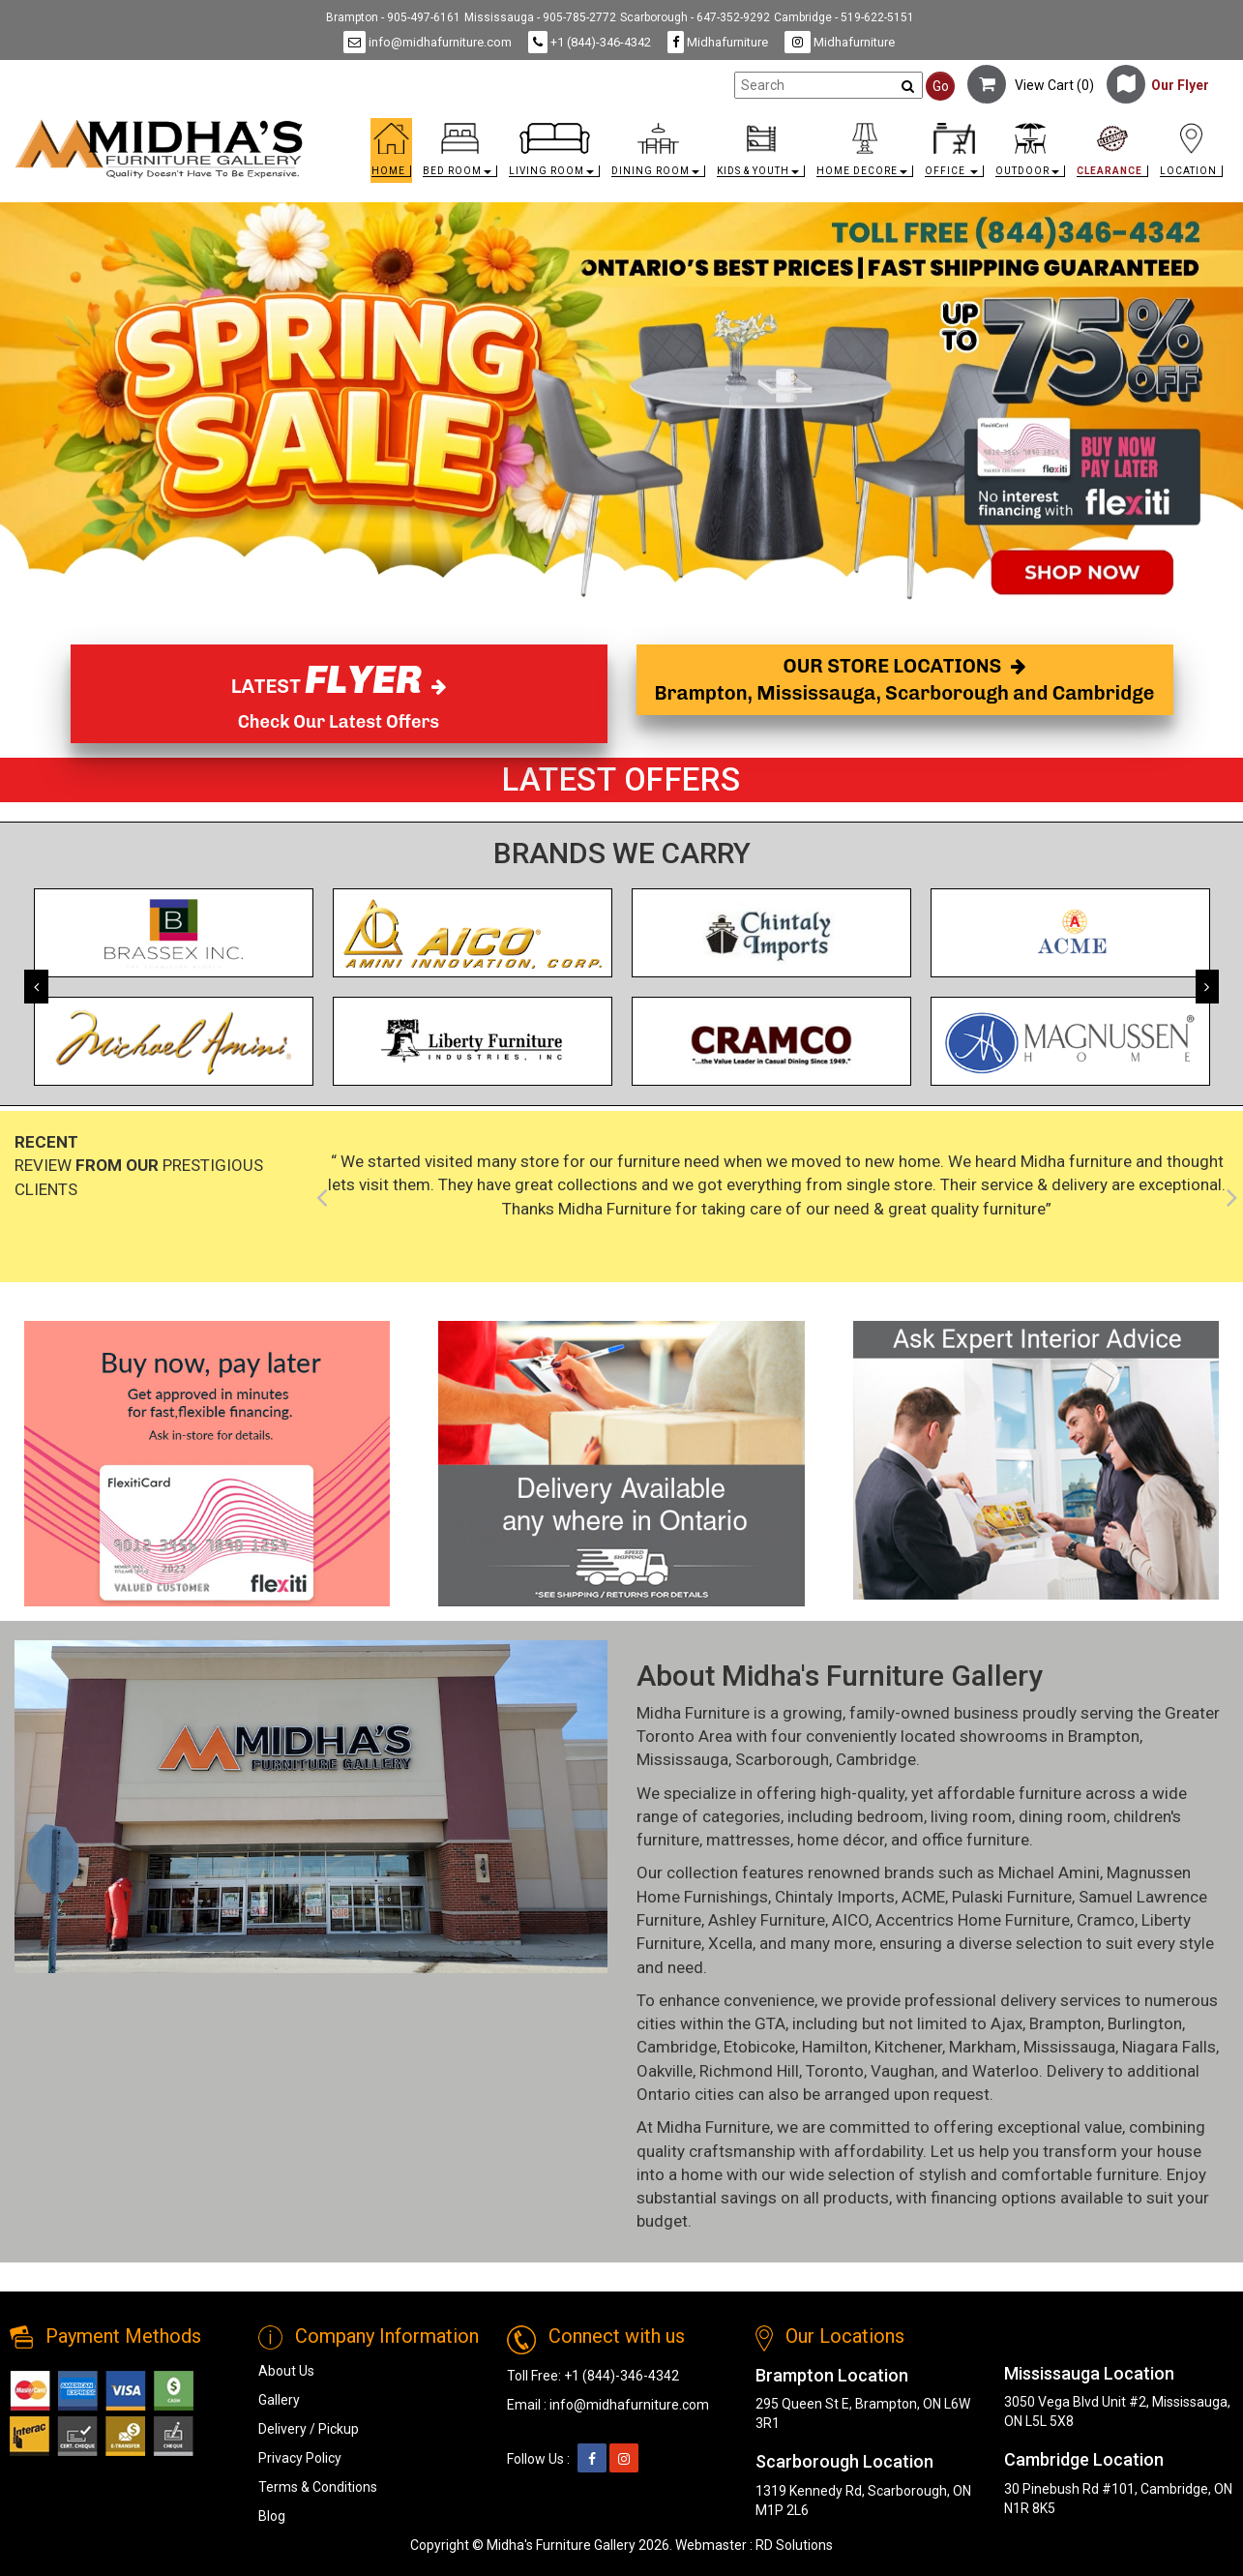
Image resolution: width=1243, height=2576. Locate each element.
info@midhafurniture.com (427, 42)
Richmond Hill (749, 2071)
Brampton (1103, 1736)
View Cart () (1030, 85)
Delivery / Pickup (308, 2429)
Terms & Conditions (317, 2487)
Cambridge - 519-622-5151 (844, 17)
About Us (286, 2371)
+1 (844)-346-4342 (589, 42)
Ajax (1006, 2023)
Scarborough (782, 1759)
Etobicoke (759, 2046)
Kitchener (908, 2046)
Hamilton (835, 2046)
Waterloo (1005, 2071)
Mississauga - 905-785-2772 (540, 17)
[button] (460, 155)
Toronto (835, 2071)
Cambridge (876, 1759)
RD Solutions (794, 2545)
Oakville (664, 2071)
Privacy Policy (299, 2458)
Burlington (1145, 2023)
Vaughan (902, 2071)
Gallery (279, 2400)
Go (940, 86)
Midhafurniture (717, 42)
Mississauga (682, 1759)
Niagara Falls (1169, 2046)
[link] (773, 126)
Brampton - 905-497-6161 (393, 17)
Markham (983, 2046)
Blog (271, 2516)
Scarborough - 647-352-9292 (695, 17)
